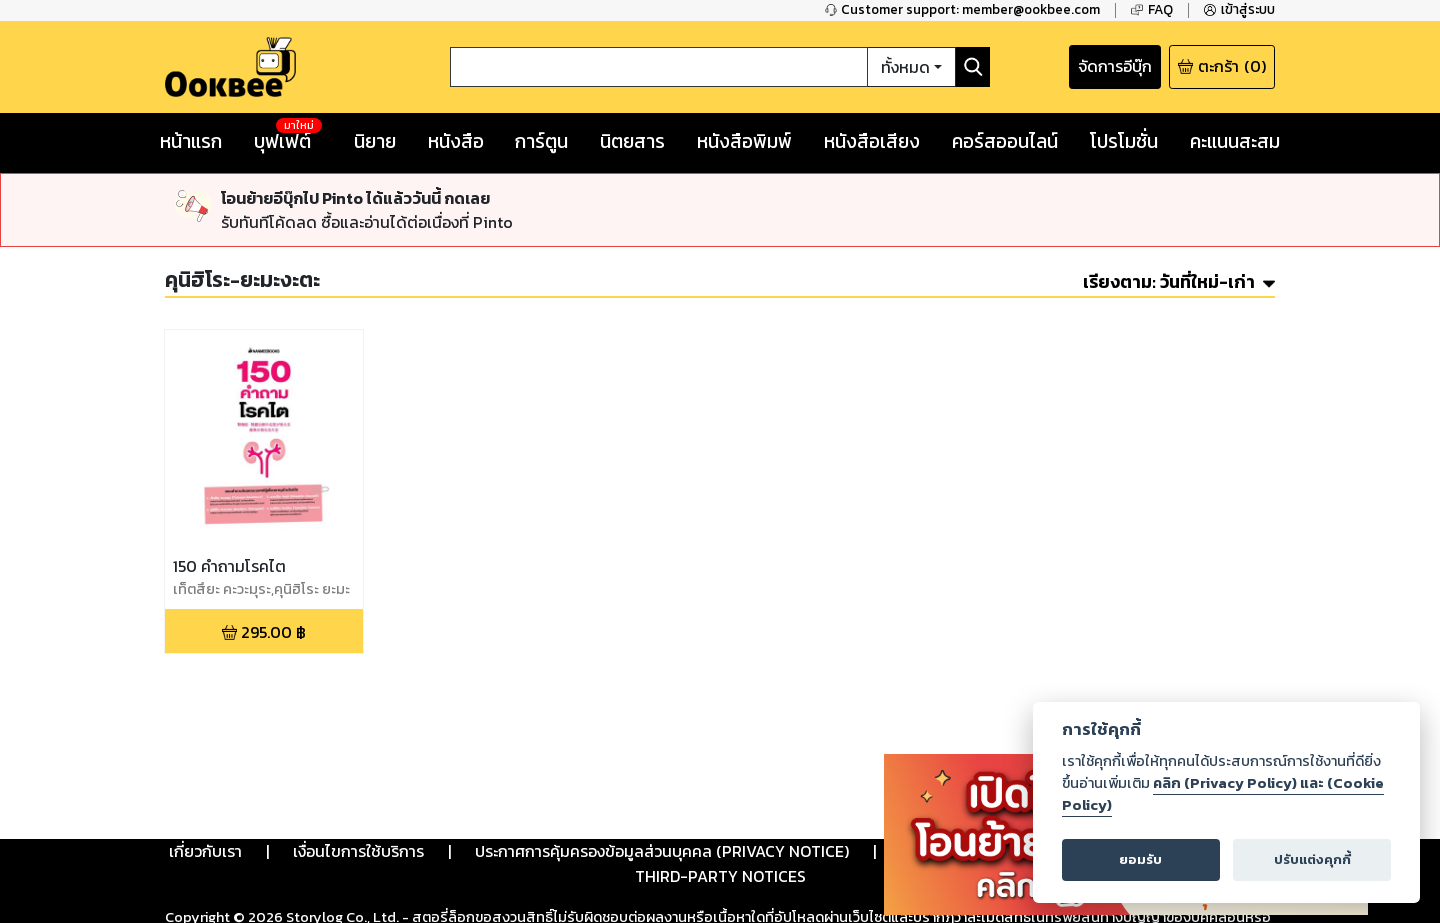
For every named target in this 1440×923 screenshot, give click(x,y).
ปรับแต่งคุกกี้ (1312, 859)
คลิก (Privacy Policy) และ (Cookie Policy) (1223, 794)
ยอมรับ (1140, 859)
